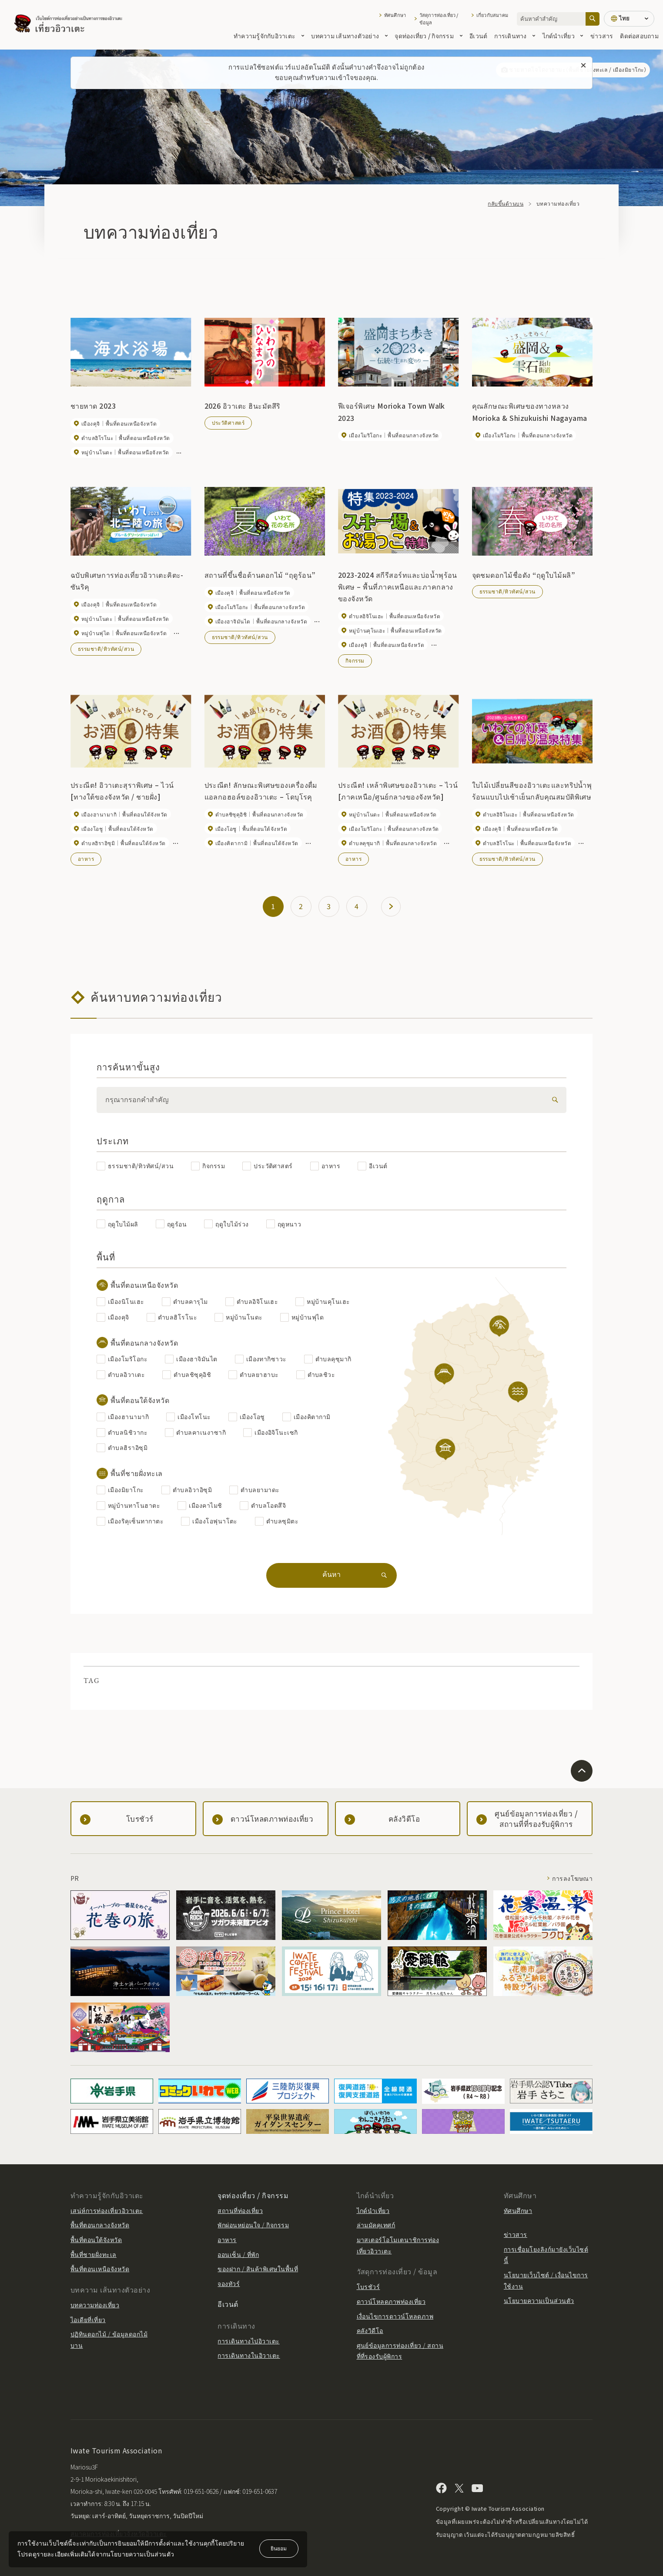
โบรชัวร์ (368, 2286)
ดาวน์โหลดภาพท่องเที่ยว (391, 2301)
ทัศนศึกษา (395, 14)
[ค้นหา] (592, 19)
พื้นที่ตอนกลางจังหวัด (99, 2224)
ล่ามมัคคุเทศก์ (376, 2224)
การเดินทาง (514, 35)
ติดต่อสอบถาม (639, 35)
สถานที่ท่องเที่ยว (240, 2210)
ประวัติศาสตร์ (228, 422)
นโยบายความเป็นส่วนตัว (539, 2300)
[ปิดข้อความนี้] (583, 65)
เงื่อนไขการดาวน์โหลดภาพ (395, 2316)
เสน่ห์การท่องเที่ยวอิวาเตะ (106, 2210)
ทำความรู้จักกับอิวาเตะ (269, 35)
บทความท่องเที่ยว (94, 2304)
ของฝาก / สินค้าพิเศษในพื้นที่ (258, 2268)
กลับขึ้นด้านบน (505, 203)
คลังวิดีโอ (370, 2330)
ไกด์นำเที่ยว (562, 35)
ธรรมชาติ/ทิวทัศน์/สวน (106, 648)
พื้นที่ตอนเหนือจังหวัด (99, 2268)
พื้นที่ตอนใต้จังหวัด (96, 2239)
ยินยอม (279, 2548)
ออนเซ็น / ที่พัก (238, 2254)
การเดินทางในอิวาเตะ (249, 2355)
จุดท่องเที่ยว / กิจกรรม (428, 35)
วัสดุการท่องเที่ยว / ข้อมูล (439, 18)
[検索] (553, 1100)
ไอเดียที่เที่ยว (88, 2319)
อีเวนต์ (478, 35)
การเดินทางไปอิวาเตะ (248, 2340)
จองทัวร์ (229, 2283)
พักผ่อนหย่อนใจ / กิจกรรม (253, 2224)
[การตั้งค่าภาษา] (629, 19)
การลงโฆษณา (572, 1878)
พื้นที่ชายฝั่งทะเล (93, 2254)
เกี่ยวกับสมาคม (492, 14)
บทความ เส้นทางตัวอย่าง (349, 35)
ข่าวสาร (601, 35)
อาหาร (86, 858)
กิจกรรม (355, 660)
